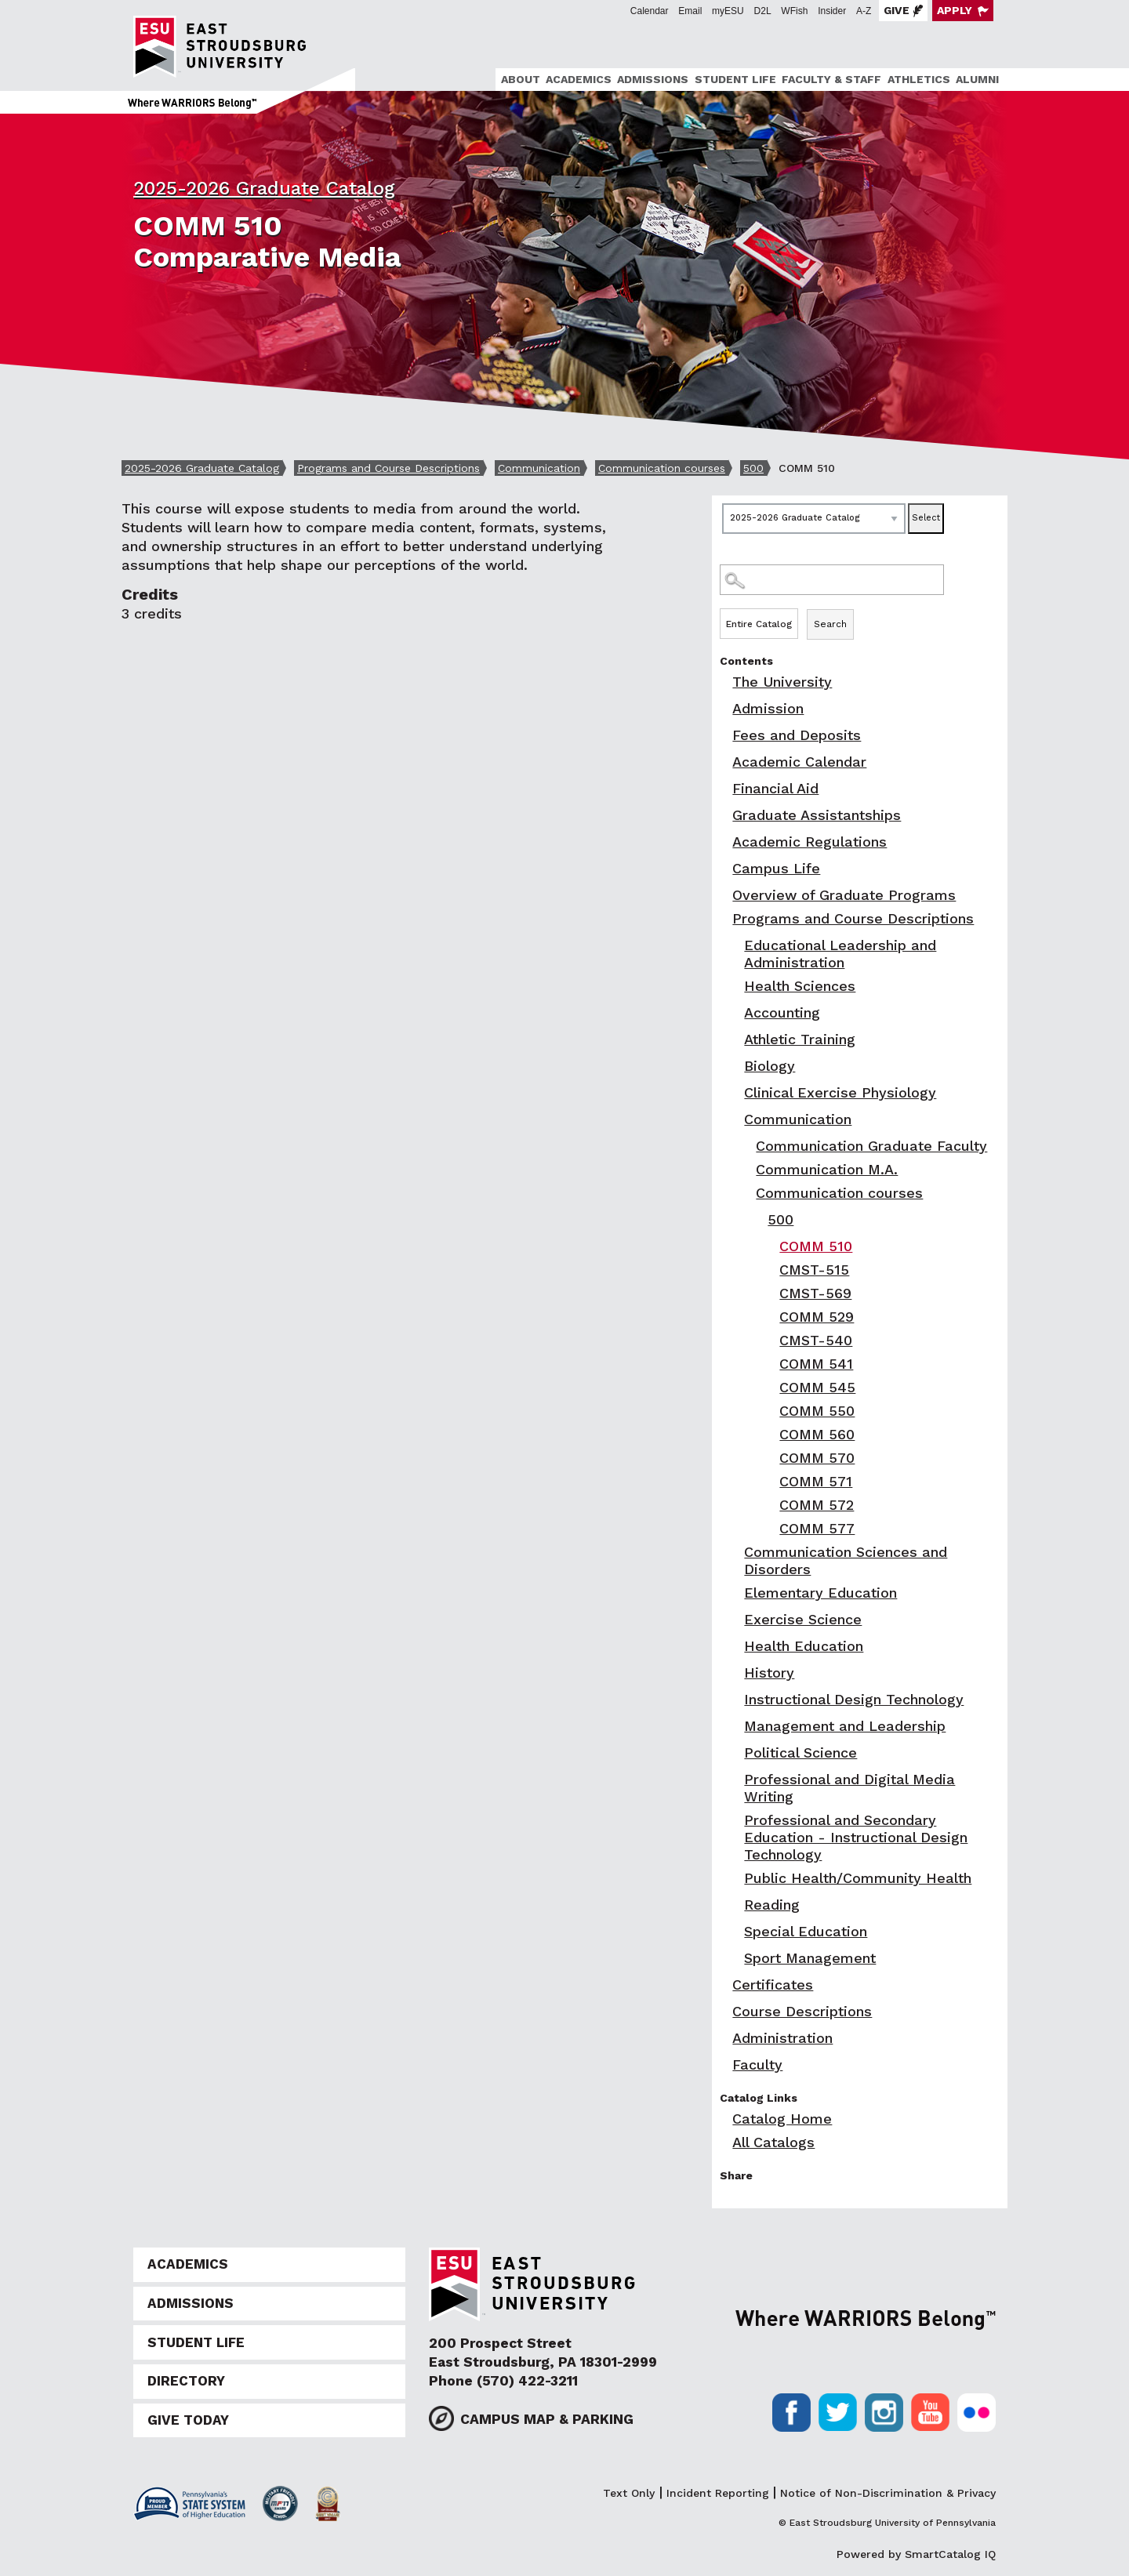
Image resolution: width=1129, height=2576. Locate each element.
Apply (954, 10)
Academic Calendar (799, 761)
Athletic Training (799, 1039)
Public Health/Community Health (857, 1878)
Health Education (803, 1646)
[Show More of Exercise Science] (735, 1619)
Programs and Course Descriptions (388, 468)
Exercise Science (803, 1619)
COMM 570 (817, 1457)
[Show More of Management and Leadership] (735, 1726)
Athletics (919, 79)
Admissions (652, 79)
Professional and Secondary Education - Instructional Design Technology (855, 1837)
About (520, 79)
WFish (794, 10)
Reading (772, 1904)
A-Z (863, 10)
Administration (782, 2038)
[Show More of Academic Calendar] (724, 761)
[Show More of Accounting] (735, 1012)
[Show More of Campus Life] (724, 868)
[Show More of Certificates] (724, 1984)
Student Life (735, 79)
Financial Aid (775, 788)
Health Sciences (799, 986)
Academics (579, 79)
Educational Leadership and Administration (840, 954)
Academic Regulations (809, 841)
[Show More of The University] (724, 681)
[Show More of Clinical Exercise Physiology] (735, 1092)
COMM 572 (816, 1505)
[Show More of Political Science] (735, 1752)
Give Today (188, 2420)
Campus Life (776, 868)
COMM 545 (817, 1387)
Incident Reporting (717, 2493)
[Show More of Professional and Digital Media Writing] (735, 1779)
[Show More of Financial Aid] (724, 788)
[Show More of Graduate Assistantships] (724, 815)
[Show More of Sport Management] (735, 1958)
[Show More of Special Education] (735, 1931)
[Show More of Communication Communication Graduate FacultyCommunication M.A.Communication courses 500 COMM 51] (735, 1119)
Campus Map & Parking (546, 2419)
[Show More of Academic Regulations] (724, 841)
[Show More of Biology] (735, 1065)
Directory (186, 2381)
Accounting (782, 1012)
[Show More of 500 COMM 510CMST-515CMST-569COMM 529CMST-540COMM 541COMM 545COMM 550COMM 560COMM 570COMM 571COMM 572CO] (759, 1219)
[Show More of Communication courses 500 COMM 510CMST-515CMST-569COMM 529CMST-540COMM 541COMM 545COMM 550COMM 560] (747, 1192)
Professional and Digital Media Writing (849, 1788)
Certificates (772, 1984)
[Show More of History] (735, 1672)
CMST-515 (814, 1269)
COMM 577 (817, 1528)
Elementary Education (820, 1592)
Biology (769, 1066)
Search (830, 624)
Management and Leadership (845, 1726)
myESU (728, 10)
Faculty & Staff (831, 79)
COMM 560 (817, 1434)
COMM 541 (816, 1363)
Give (896, 10)
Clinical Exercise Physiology (840, 1092)
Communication (539, 468)
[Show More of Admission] (724, 708)
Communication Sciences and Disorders (845, 1560)
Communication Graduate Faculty (871, 1145)
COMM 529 (816, 1316)
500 (753, 468)
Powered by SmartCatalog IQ (916, 2554)
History (769, 1672)
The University (782, 681)
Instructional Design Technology (854, 1699)
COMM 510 (815, 1246)
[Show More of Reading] (735, 1904)
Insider (832, 10)
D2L (762, 10)
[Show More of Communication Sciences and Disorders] (735, 1552)
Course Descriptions (802, 2011)
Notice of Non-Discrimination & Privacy (888, 2493)
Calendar (649, 10)
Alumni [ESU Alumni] (977, 79)
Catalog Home (782, 2118)
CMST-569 (815, 1293)
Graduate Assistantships (816, 815)
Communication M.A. (827, 1169)
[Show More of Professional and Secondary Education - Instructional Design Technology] (735, 1820)
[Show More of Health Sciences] (735, 986)
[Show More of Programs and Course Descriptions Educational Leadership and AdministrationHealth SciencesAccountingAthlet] (724, 918)
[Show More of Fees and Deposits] (724, 735)
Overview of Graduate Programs (844, 895)
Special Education (805, 1931)
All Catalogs (773, 2142)
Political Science (800, 1752)
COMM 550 (817, 1410)
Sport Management (810, 1958)
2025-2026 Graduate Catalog (264, 188)
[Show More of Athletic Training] (735, 1039)
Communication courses (661, 468)
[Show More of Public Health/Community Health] (735, 1878)
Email (690, 10)
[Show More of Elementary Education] (735, 1592)
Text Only (629, 2493)
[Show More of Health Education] (735, 1646)
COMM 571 (815, 1481)
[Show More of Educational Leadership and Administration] (735, 945)
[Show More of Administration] (724, 2038)
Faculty (757, 2064)
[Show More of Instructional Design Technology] (735, 1699)
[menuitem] (518, 79)
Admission (768, 708)
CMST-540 (815, 1340)
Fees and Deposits (796, 735)
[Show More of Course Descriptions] (724, 2011)
